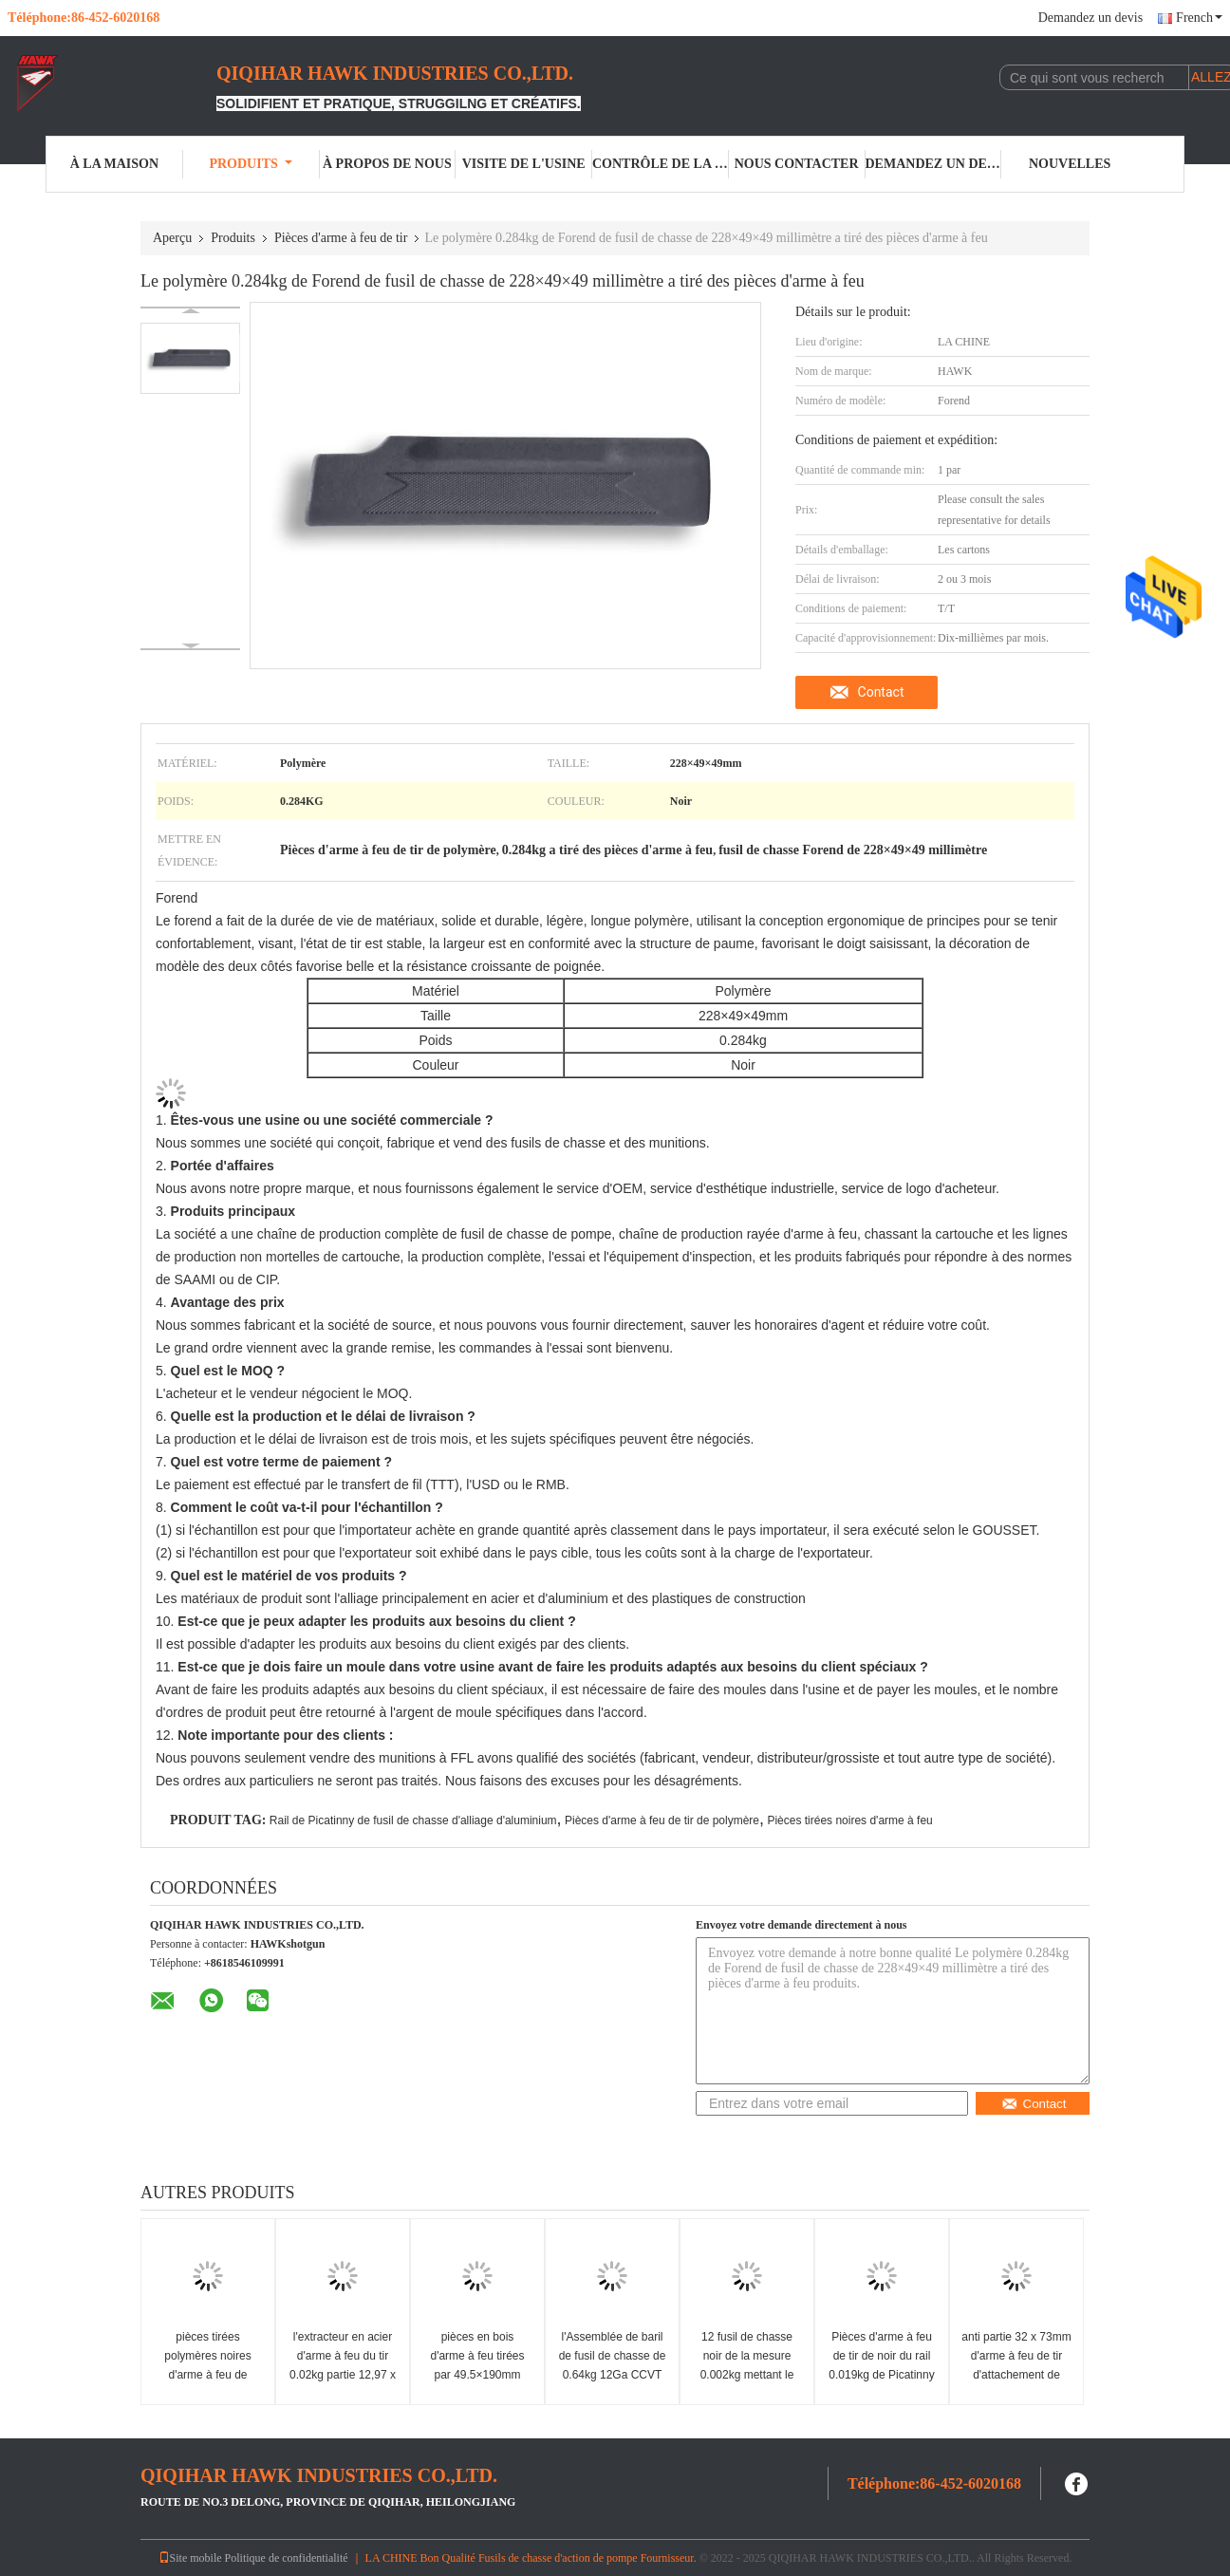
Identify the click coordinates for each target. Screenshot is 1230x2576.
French (1199, 17)
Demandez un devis (1090, 17)
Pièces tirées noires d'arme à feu (849, 1820)
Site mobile (190, 2558)
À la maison (114, 164)
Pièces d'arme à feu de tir (341, 238)
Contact (881, 692)
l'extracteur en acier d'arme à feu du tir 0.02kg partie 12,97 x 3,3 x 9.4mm (342, 2365)
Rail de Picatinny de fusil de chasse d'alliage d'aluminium (413, 1820)
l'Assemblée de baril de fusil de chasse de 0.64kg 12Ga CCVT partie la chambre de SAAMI (612, 2374)
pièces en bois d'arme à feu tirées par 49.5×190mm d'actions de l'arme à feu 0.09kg (477, 2374)
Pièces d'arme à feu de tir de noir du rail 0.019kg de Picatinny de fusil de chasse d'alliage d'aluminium (881, 2374)
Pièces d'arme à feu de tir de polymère (662, 1820)
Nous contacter (797, 164)
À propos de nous (387, 164)
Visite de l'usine (524, 164)
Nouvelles (1069, 164)
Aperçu (172, 238)
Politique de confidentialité (286, 2558)
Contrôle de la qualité (660, 164)
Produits (250, 164)
